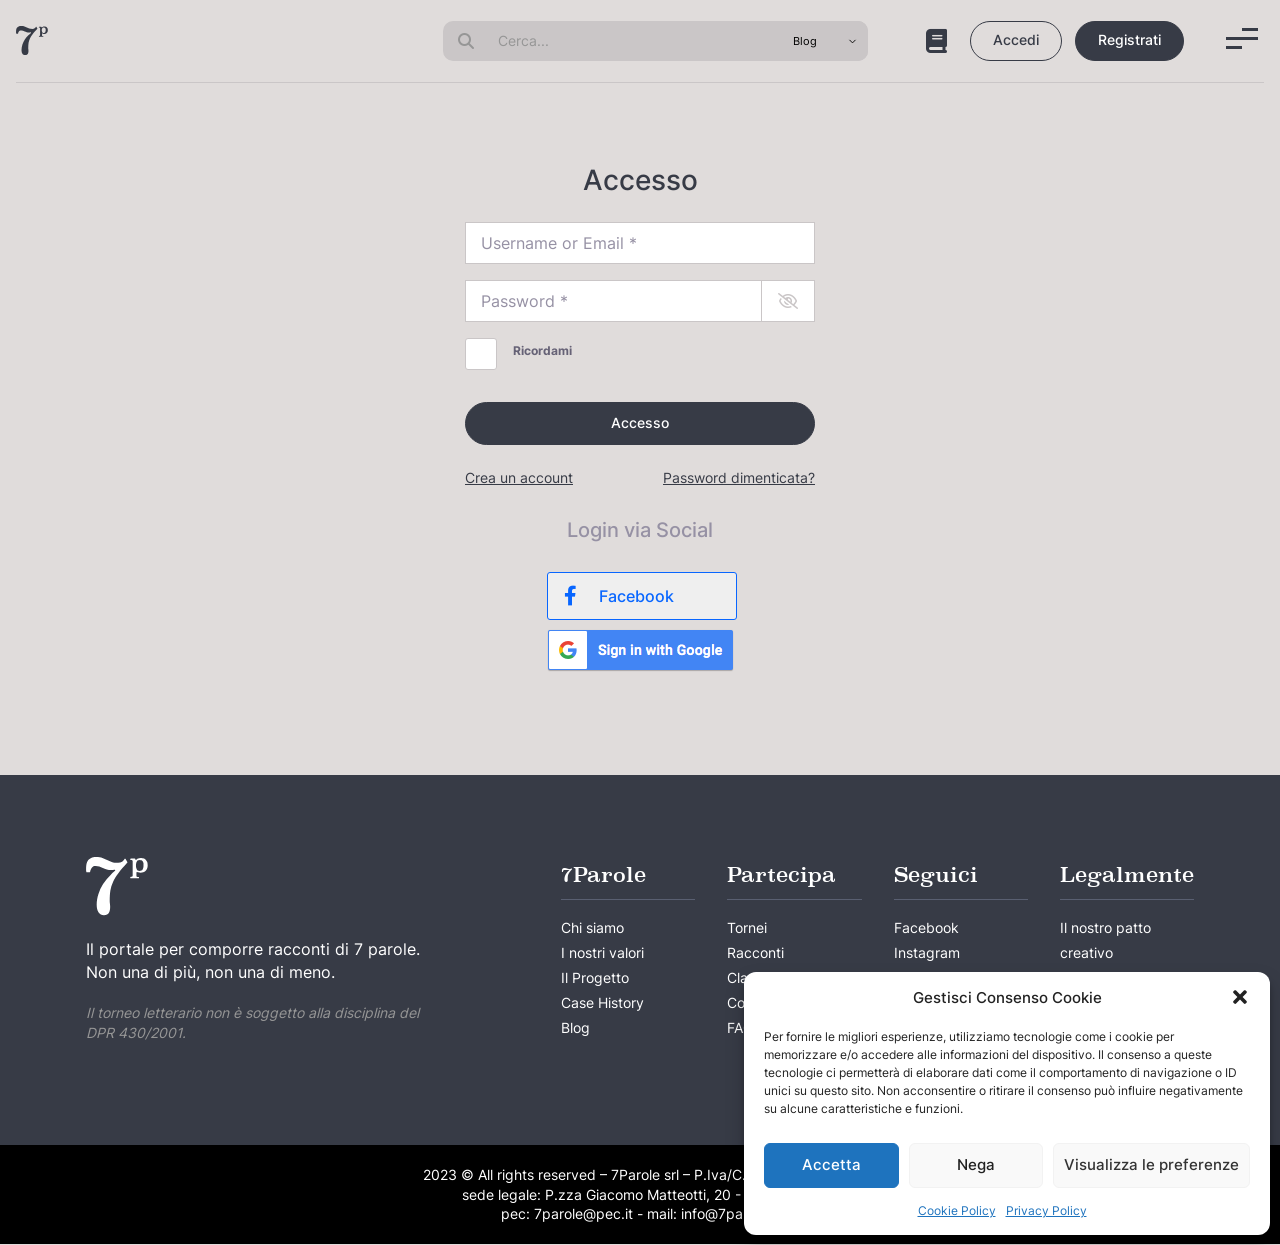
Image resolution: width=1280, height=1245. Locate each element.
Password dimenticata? (739, 478)
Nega (976, 1164)
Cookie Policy (957, 1210)
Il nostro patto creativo (1105, 941)
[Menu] (1242, 38)
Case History (602, 1004)
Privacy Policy (1046, 1210)
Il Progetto (595, 978)
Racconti (755, 953)
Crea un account (519, 478)
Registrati (1129, 39)
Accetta (831, 1164)
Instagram (927, 953)
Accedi (1016, 39)
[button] (1240, 997)
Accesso (640, 422)
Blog (575, 1029)
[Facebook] (642, 596)
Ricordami (542, 350)
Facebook (926, 928)
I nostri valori (602, 953)
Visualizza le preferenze (1151, 1164)
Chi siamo (592, 928)
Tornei (747, 928)
